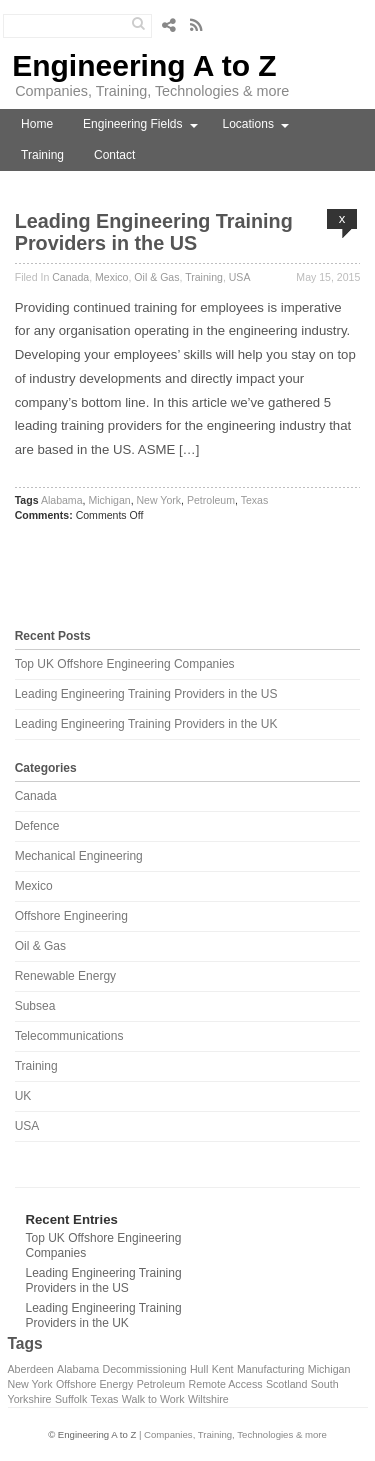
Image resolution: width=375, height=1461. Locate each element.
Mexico (111, 277)
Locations (248, 124)
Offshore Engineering (71, 916)
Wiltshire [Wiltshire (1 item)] (208, 1399)
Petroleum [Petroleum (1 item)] (161, 1384)
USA (240, 277)
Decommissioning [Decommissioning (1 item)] (144, 1369)
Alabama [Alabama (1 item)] (78, 1369)
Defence (37, 826)
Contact (114, 155)
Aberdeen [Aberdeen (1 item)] (31, 1369)
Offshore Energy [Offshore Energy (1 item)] (94, 1384)
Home (37, 124)
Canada (70, 277)
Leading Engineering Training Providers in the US (154, 232)
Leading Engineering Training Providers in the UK (146, 724)
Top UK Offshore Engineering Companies (125, 664)
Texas (255, 500)
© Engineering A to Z (92, 1434)
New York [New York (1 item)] (30, 1384)
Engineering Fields (132, 124)
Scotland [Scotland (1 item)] (286, 1384)
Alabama (62, 500)
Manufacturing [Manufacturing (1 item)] (271, 1369)
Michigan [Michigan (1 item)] (329, 1369)
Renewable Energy (65, 976)
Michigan (109, 500)
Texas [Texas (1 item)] (105, 1399)
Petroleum (211, 500)
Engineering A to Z (144, 65)
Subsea (35, 1006)
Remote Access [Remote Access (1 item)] (226, 1384)
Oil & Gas (156, 277)
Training (42, 155)
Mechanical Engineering (79, 856)
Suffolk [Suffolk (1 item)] (71, 1399)
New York (159, 500)
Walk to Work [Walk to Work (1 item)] (153, 1399)
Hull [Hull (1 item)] (199, 1369)
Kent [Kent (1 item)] (223, 1369)
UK (23, 1096)
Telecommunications (69, 1036)
